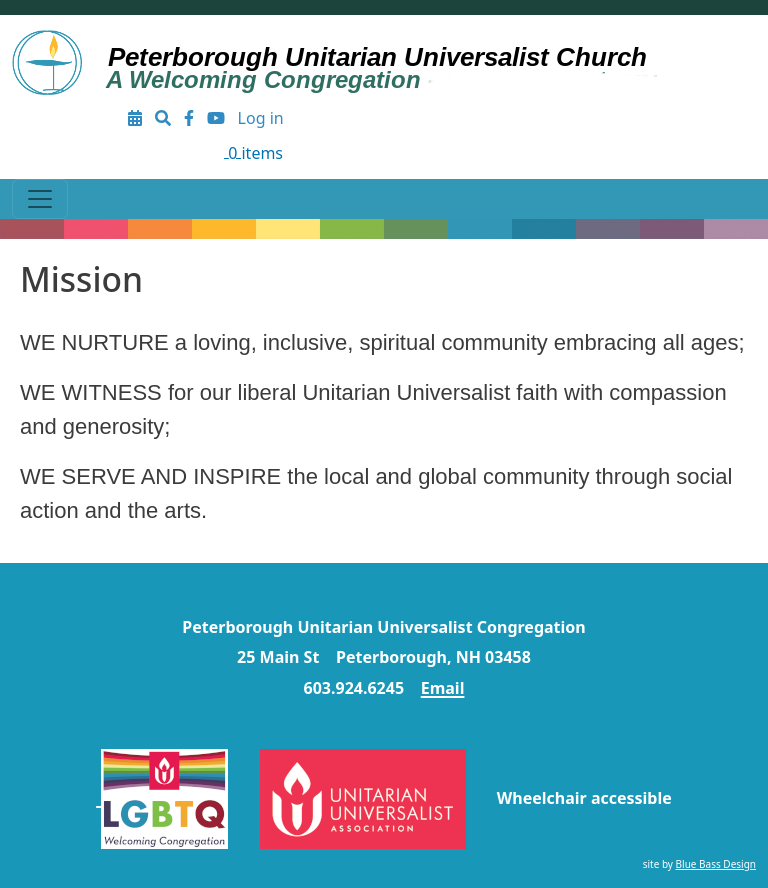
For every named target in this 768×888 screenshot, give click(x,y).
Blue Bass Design (716, 864)
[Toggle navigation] (40, 199)
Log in (261, 118)
